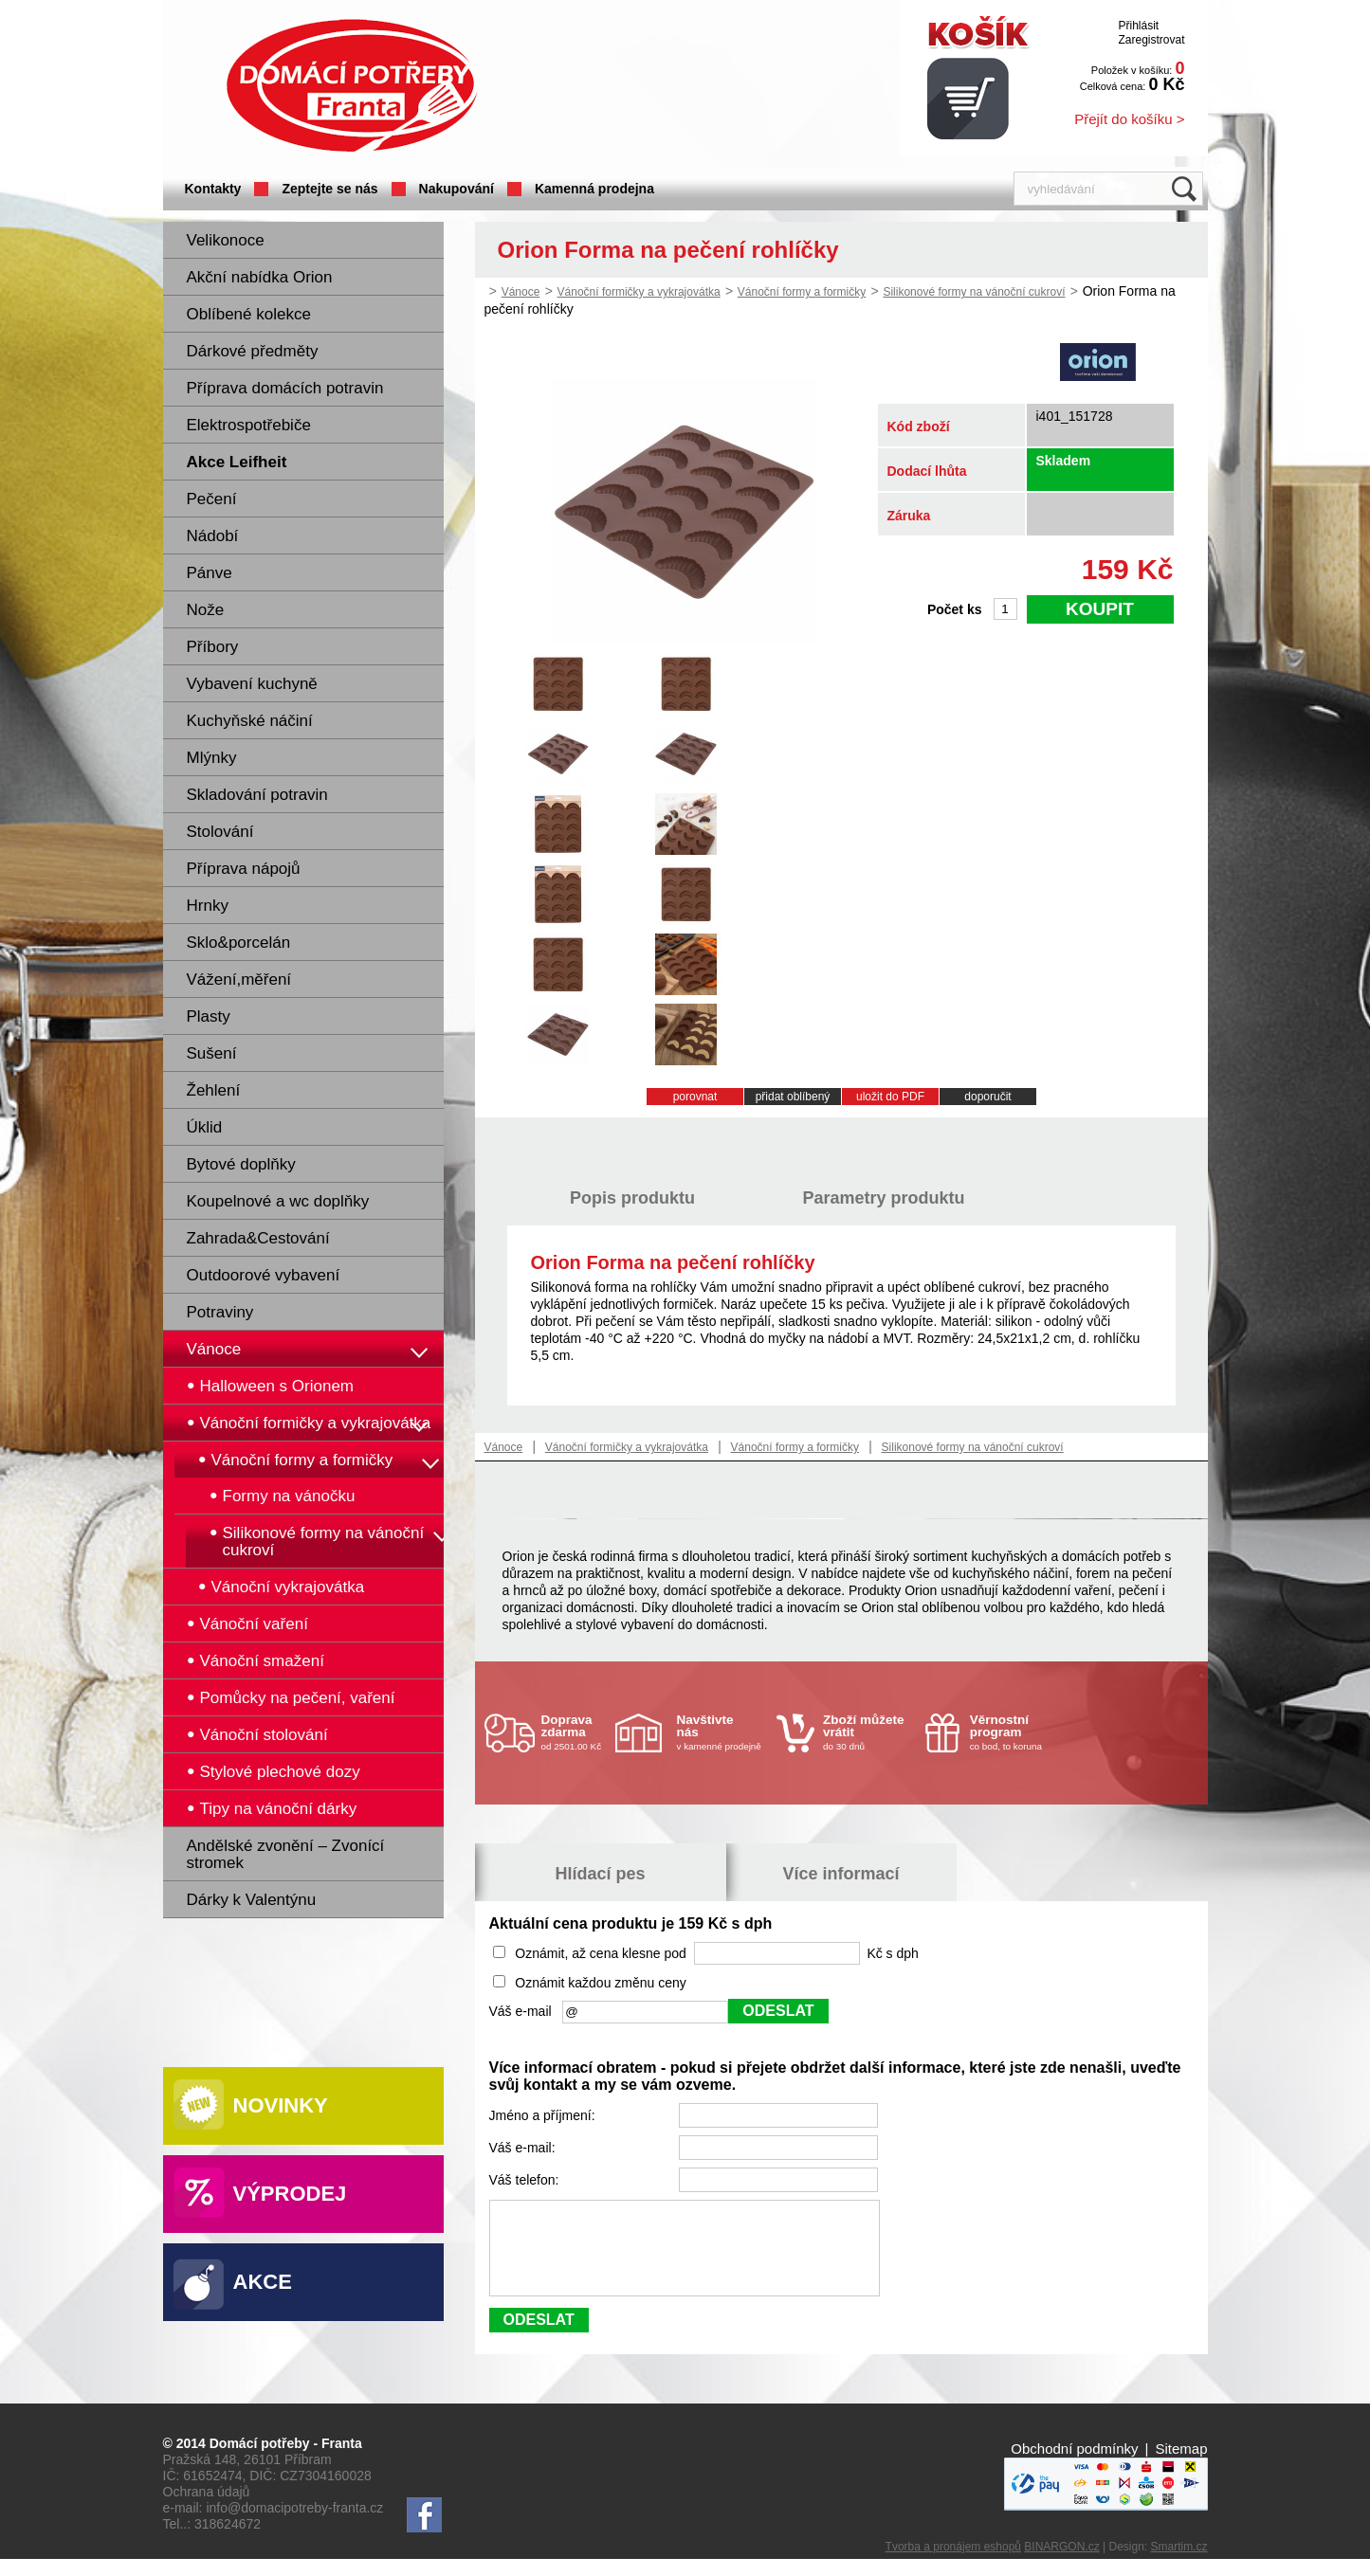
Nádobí (213, 536)
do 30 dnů (868, 1732)
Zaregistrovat (1151, 39)
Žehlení (214, 1090)
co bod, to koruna (1015, 1732)
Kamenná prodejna (594, 188)
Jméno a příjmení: (544, 2115)
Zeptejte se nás (329, 188)
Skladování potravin (257, 795)
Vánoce (214, 1349)
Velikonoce (226, 240)
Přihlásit (1138, 25)
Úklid (205, 1127)
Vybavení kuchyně (252, 684)
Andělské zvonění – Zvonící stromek (286, 1854)
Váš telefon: (526, 2179)
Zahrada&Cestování (258, 1238)
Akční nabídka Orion (260, 277)
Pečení (212, 499)
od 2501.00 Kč (576, 1732)
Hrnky (207, 906)
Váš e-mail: (524, 2147)
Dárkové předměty (253, 351)
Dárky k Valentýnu (252, 1900)
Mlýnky (212, 758)
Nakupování (456, 188)
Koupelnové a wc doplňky (278, 1201)
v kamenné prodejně (722, 1732)
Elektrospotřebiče (249, 425)
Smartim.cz (1179, 2563)
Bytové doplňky (241, 1164)
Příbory (213, 647)
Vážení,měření (239, 980)
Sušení (212, 1053)
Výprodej (290, 2193)
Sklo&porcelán (239, 943)
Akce (262, 2282)
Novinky (280, 2105)
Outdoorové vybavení (263, 1275)
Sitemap (1181, 2466)
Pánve (209, 573)
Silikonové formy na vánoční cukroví (974, 292)
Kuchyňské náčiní (250, 721)
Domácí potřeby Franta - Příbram (352, 86)
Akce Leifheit (237, 462)
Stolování (220, 832)
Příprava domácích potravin (285, 388)
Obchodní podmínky (1074, 2466)
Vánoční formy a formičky (802, 292)
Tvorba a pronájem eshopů (953, 2563)
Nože (206, 610)
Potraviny (220, 1312)
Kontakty (213, 188)
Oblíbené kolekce (249, 314)
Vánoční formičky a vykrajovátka (639, 292)
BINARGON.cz (1061, 2563)
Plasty (208, 1016)
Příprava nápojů (244, 869)
